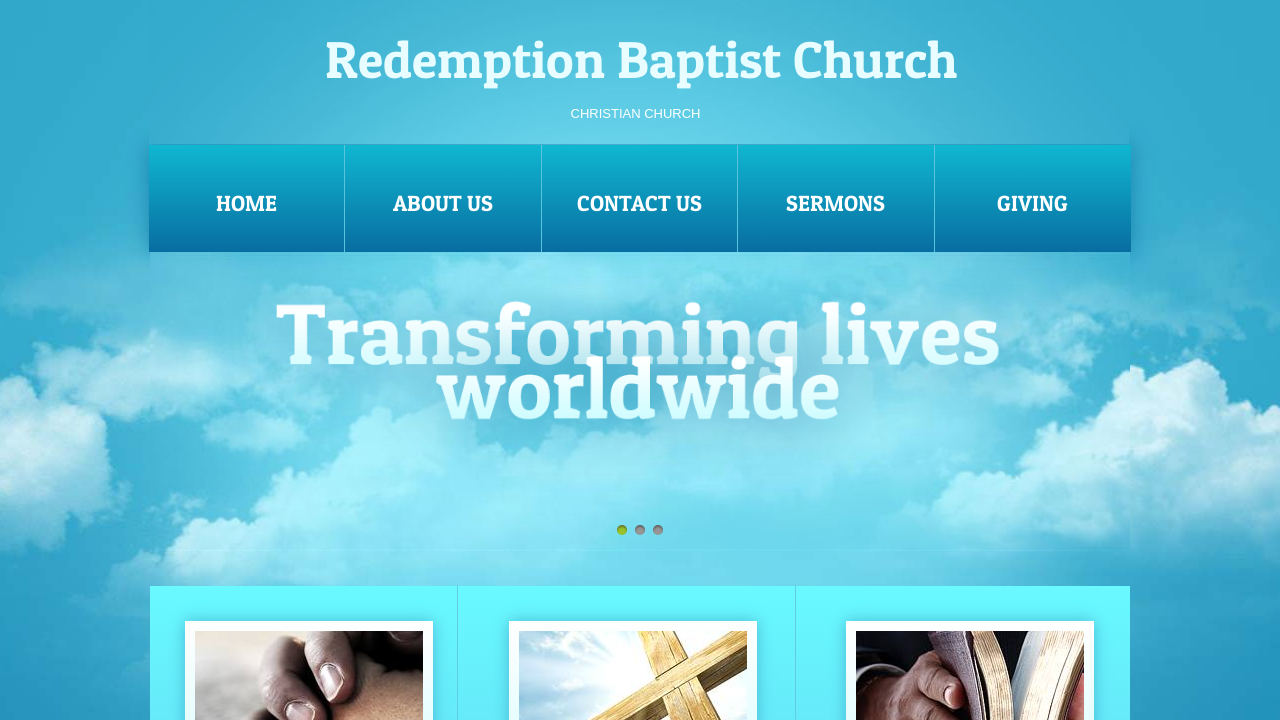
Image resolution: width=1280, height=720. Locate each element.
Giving (1032, 203)
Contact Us (639, 203)
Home (246, 203)
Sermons (835, 203)
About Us (443, 203)
